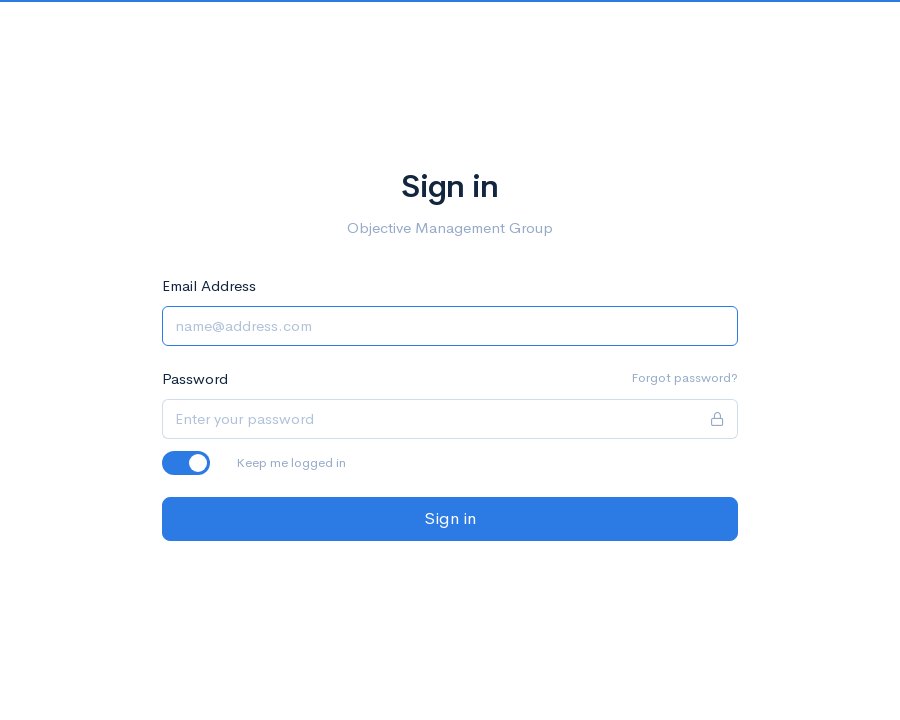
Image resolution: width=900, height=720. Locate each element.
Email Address (209, 285)
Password (195, 378)
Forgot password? (684, 377)
